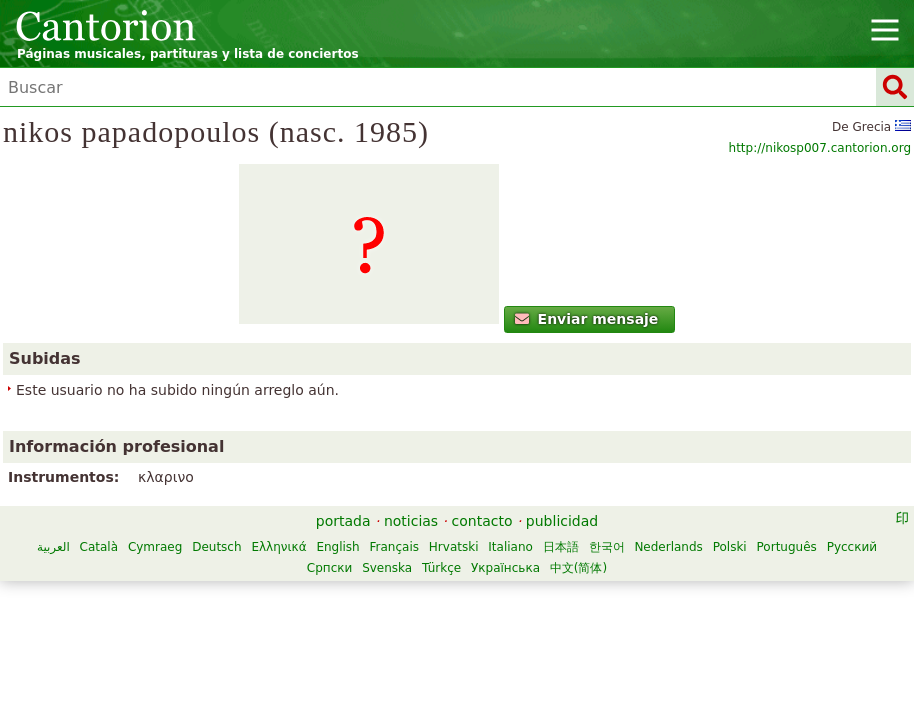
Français (394, 547)
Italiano (510, 547)
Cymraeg (155, 547)
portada (343, 521)
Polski (730, 547)
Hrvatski (454, 547)
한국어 (607, 547)
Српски (330, 568)
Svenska (387, 568)
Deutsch (216, 547)
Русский (852, 547)
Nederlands (668, 547)
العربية (53, 547)
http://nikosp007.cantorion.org (820, 148)
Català (99, 547)
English (337, 547)
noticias (411, 521)
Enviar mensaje (586, 319)
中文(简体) (578, 568)
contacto (482, 521)
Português (787, 547)
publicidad (562, 521)
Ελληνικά (278, 547)
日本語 (561, 547)
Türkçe (441, 568)
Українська (505, 568)
